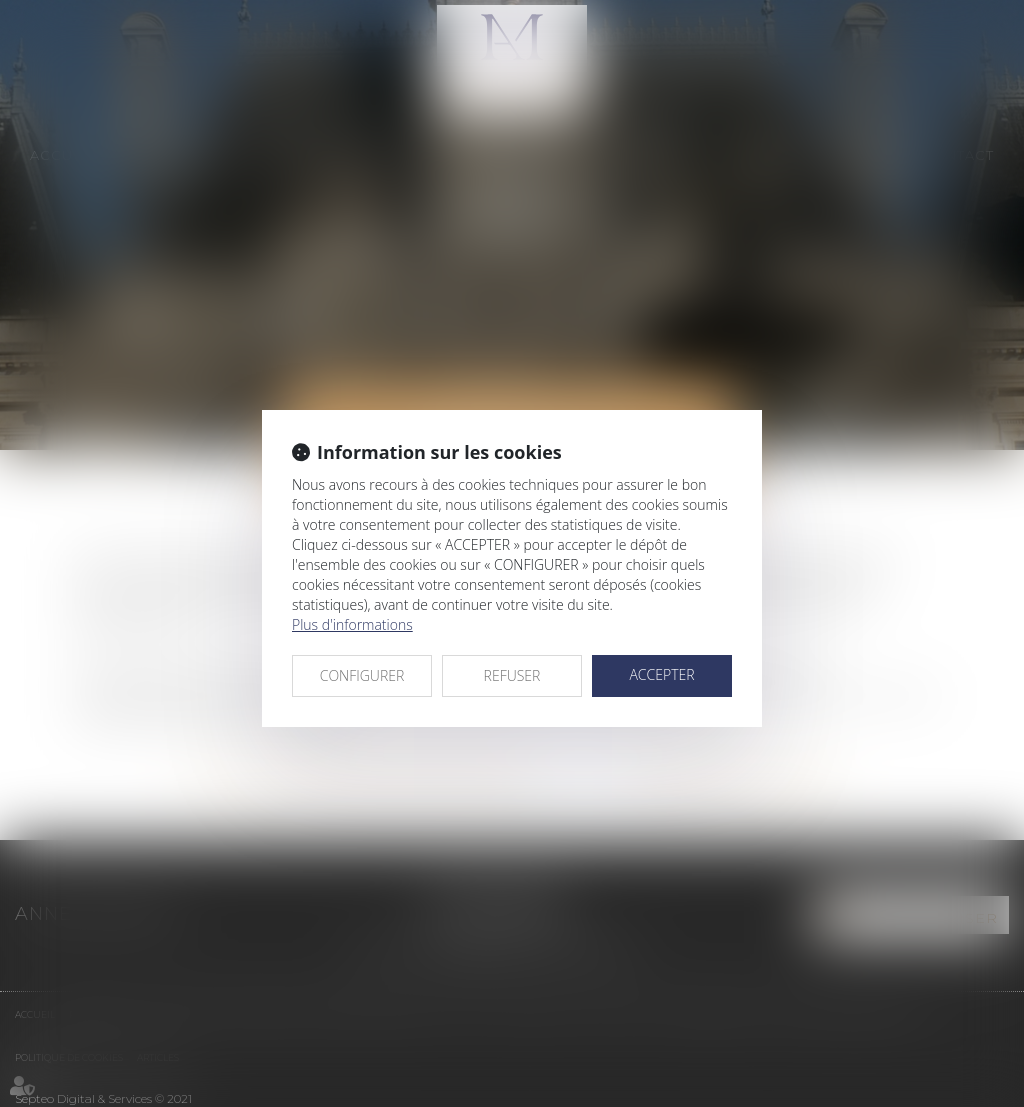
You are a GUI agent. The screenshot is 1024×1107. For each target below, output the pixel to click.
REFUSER (512, 675)
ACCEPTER (661, 674)
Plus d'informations (352, 624)
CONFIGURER (362, 675)
